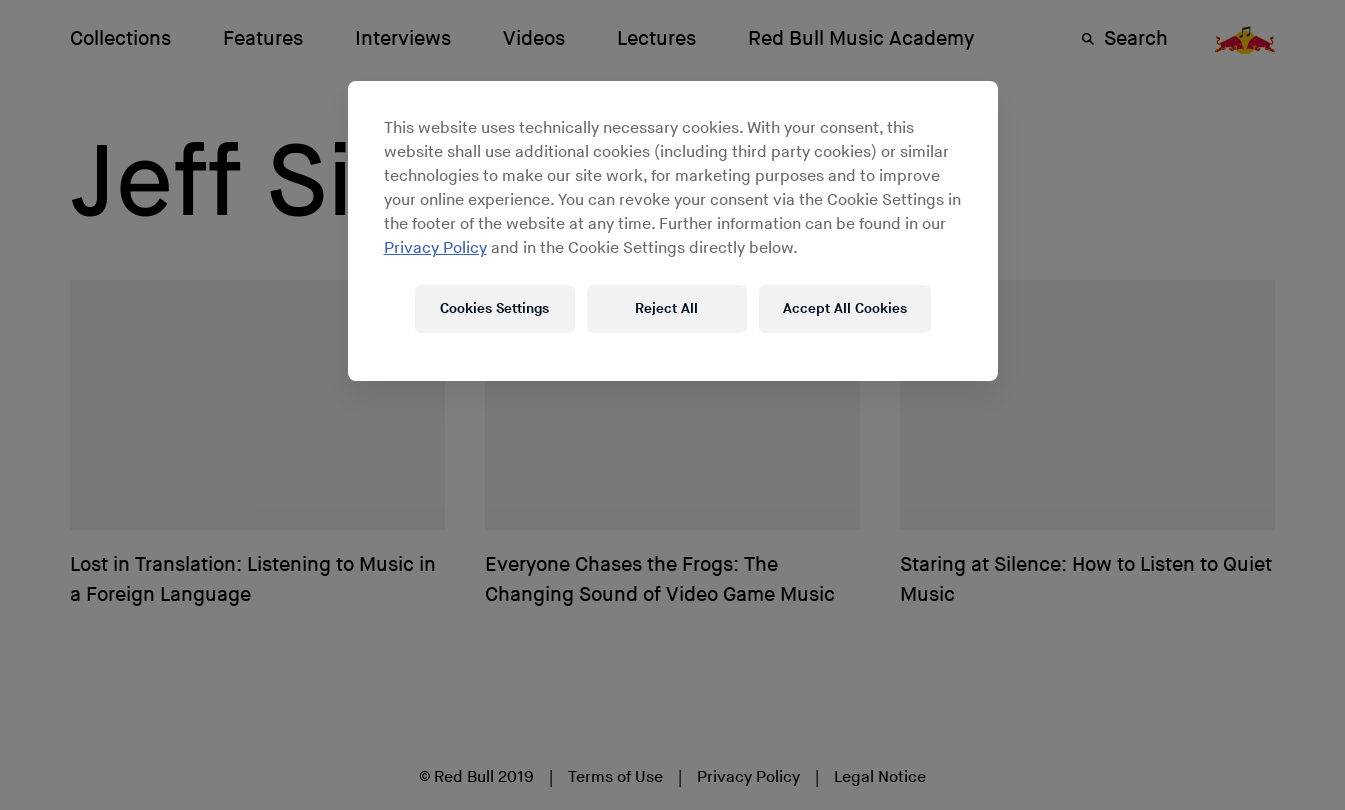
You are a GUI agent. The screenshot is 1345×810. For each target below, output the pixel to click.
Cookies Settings (494, 308)
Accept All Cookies (845, 308)
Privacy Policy (435, 248)
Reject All (666, 308)
